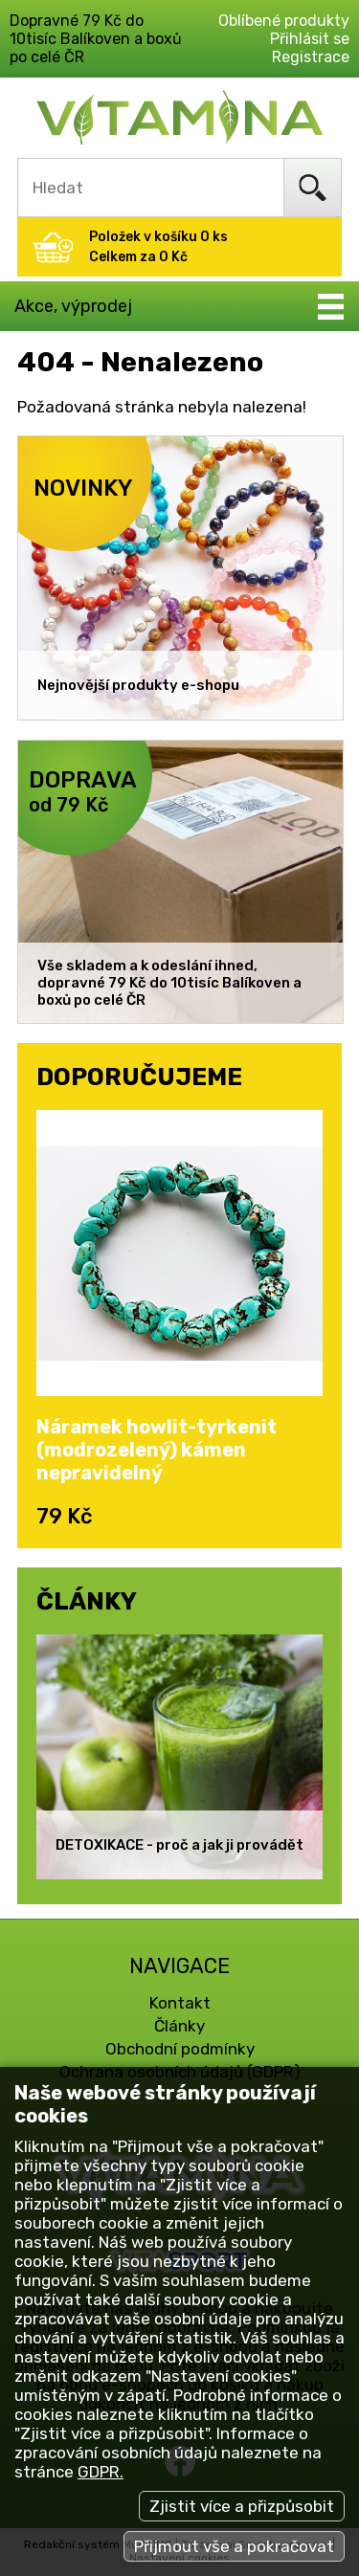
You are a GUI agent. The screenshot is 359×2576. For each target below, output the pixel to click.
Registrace (310, 57)
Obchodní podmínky (180, 2048)
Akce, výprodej (73, 306)
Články (179, 2025)
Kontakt (180, 2002)
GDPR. (100, 2471)
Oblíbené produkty (283, 20)
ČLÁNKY (86, 1601)
